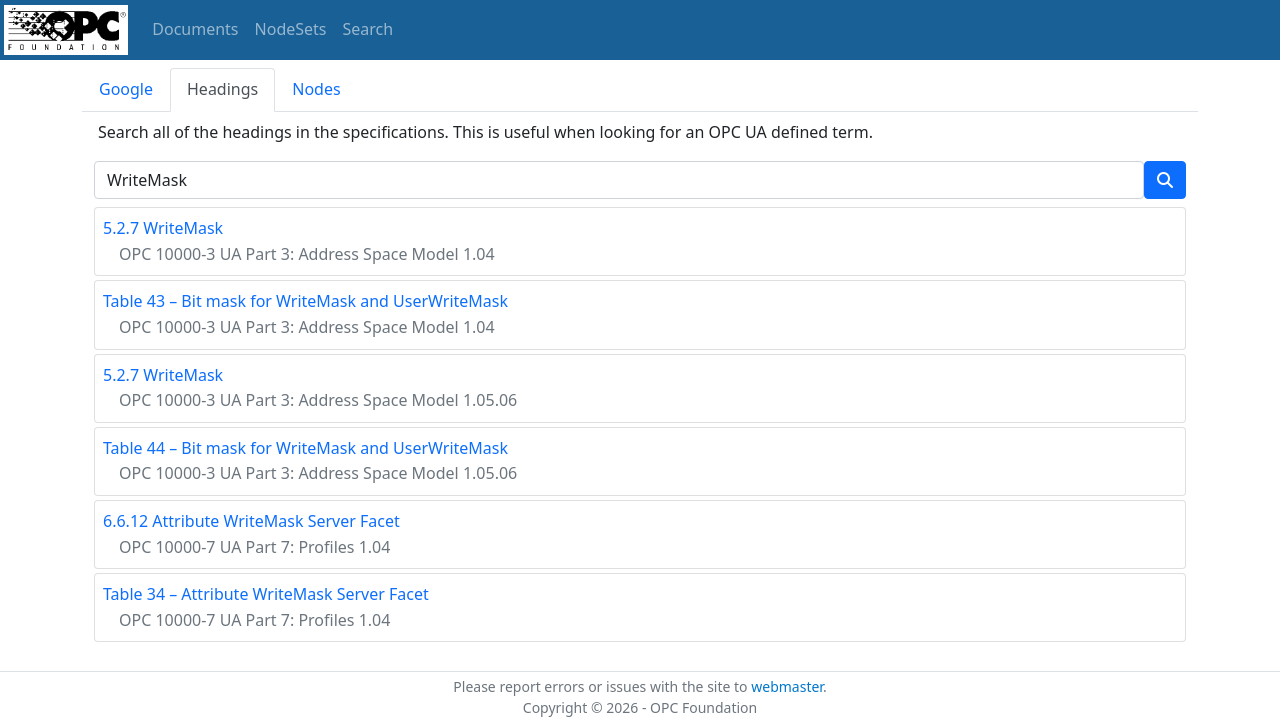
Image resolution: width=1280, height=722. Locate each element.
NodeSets (291, 29)
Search (368, 29)
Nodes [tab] (316, 89)
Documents (195, 29)
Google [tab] (126, 89)
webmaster (787, 686)
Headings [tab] (222, 89)
